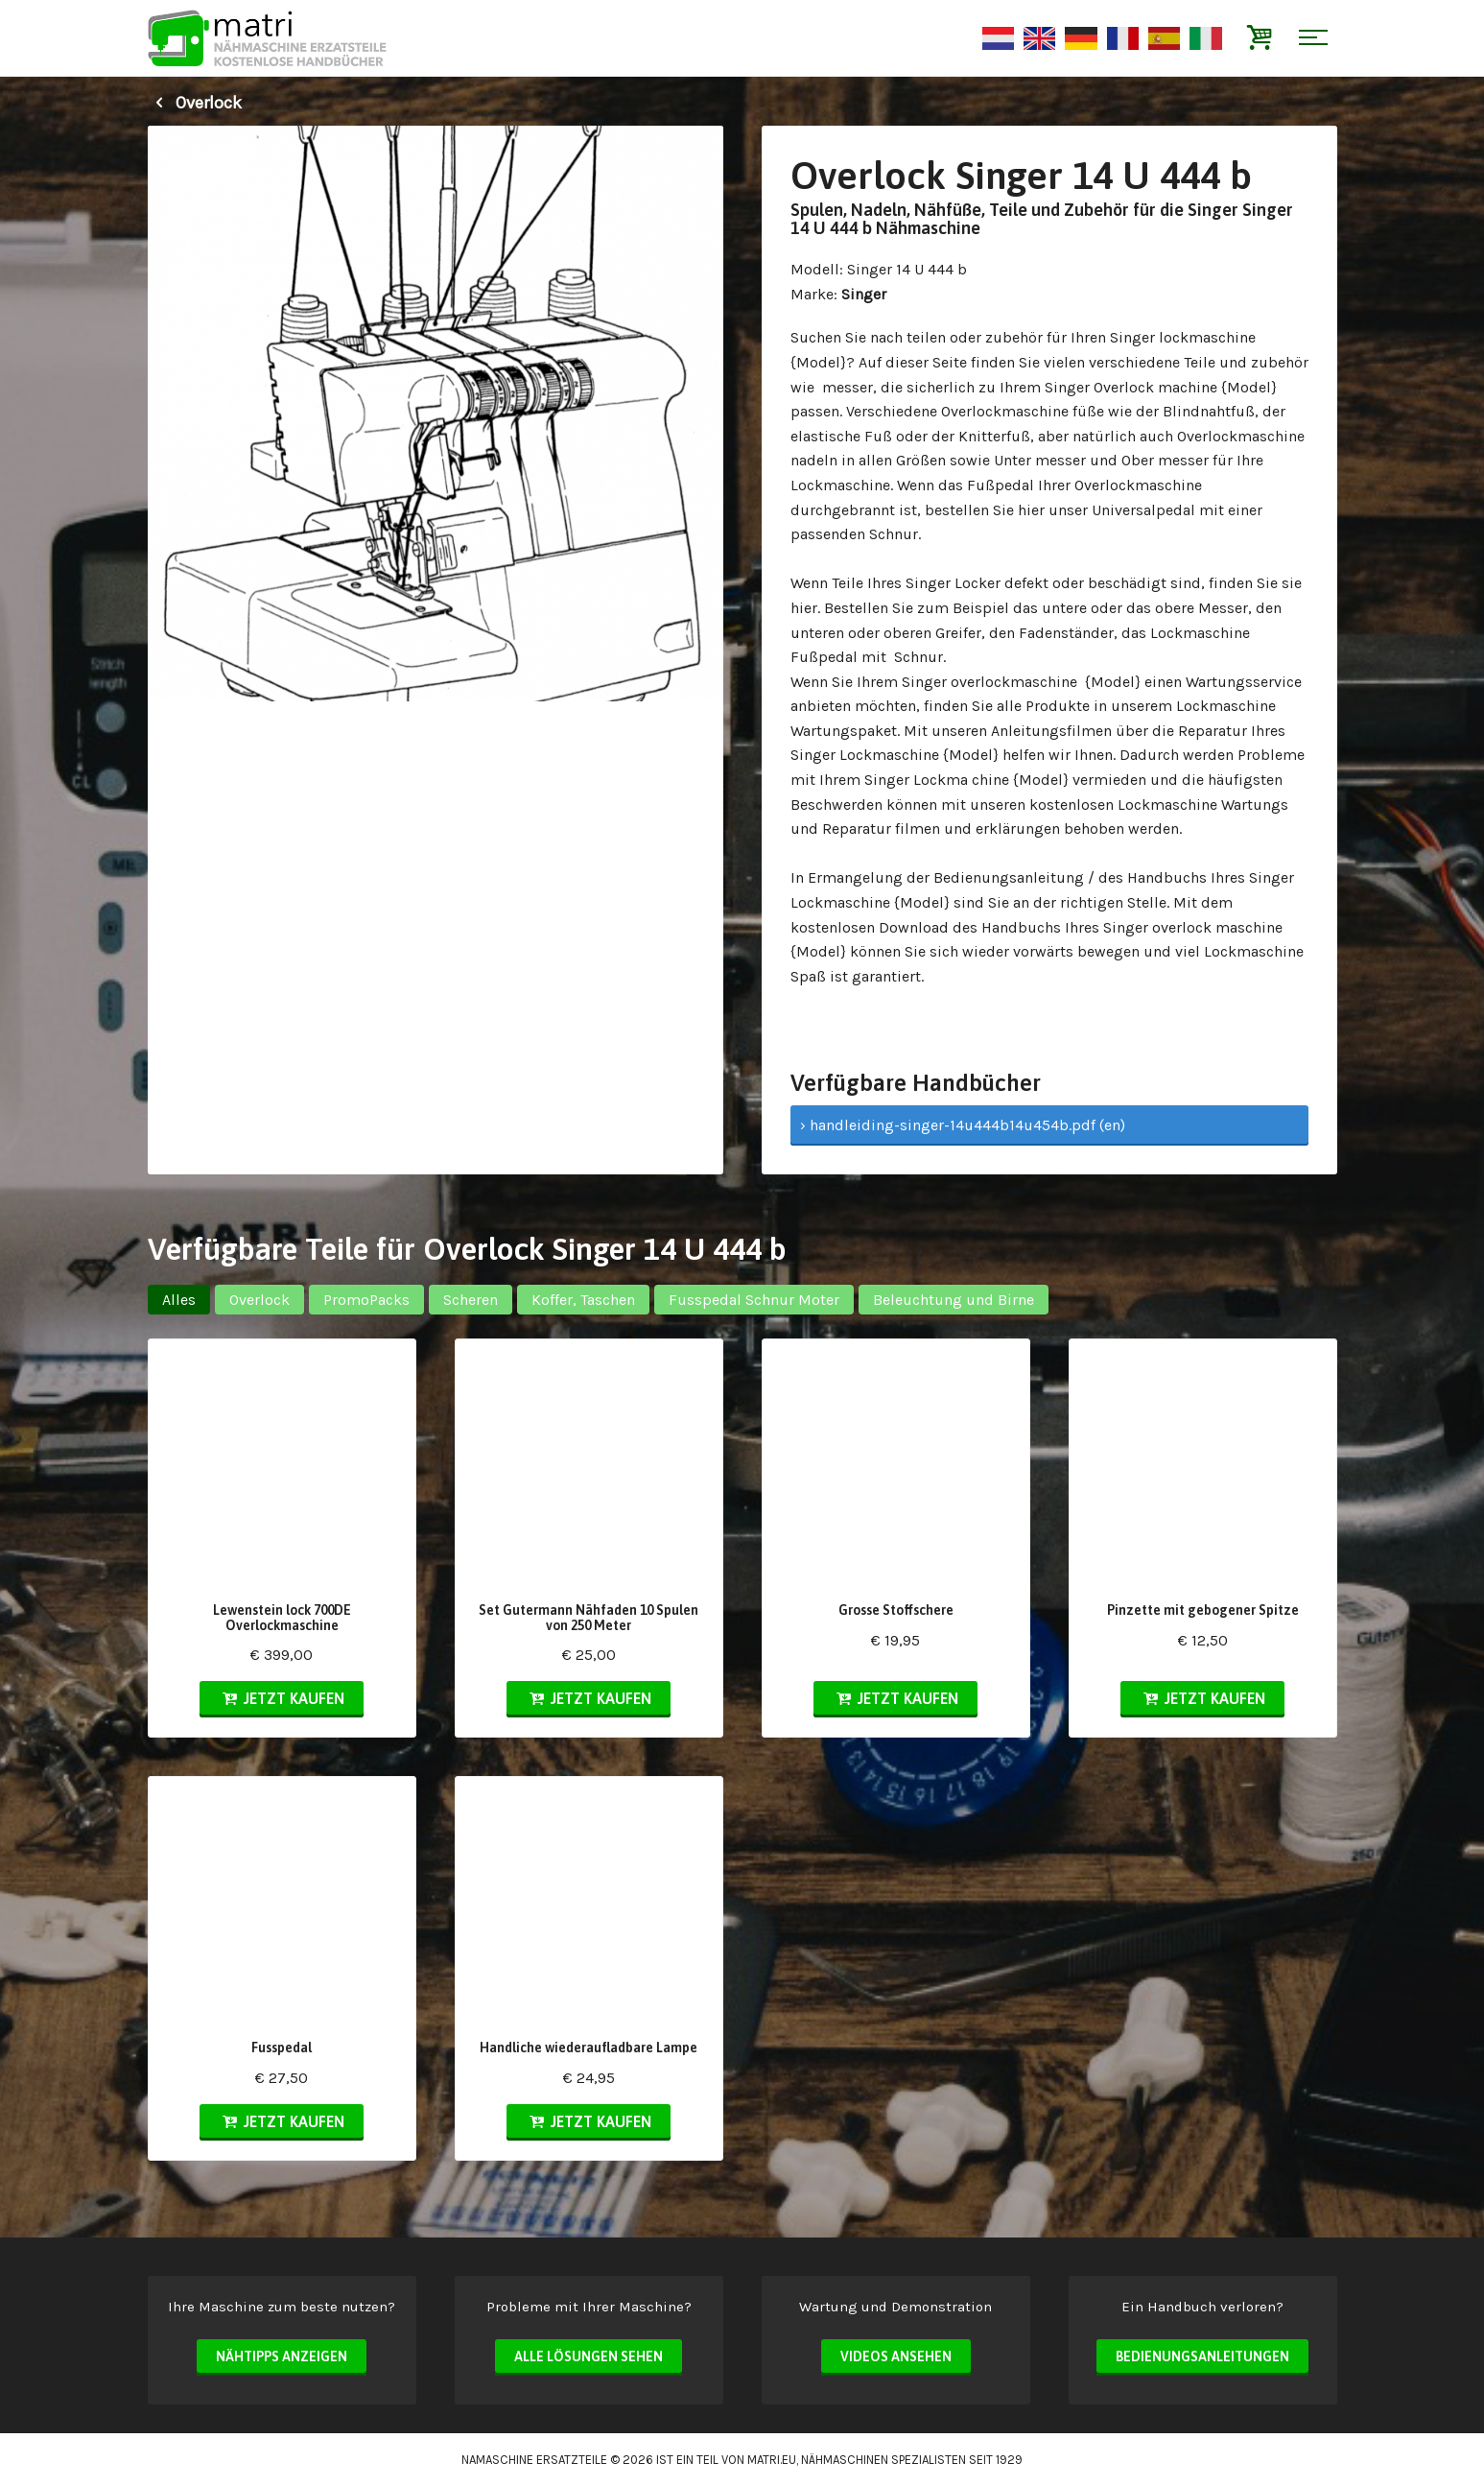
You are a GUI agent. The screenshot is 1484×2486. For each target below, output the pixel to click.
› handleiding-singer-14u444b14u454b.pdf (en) (962, 1125)
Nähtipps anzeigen (281, 2356)
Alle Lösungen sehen (588, 2356)
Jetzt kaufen (281, 1698)
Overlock (195, 102)
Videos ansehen (896, 2356)
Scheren (470, 1299)
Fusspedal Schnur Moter (754, 1299)
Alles (179, 1299)
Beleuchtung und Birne (953, 1299)
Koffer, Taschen (583, 1299)
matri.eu (771, 2459)
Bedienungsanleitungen (1202, 2356)
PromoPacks (366, 1299)
